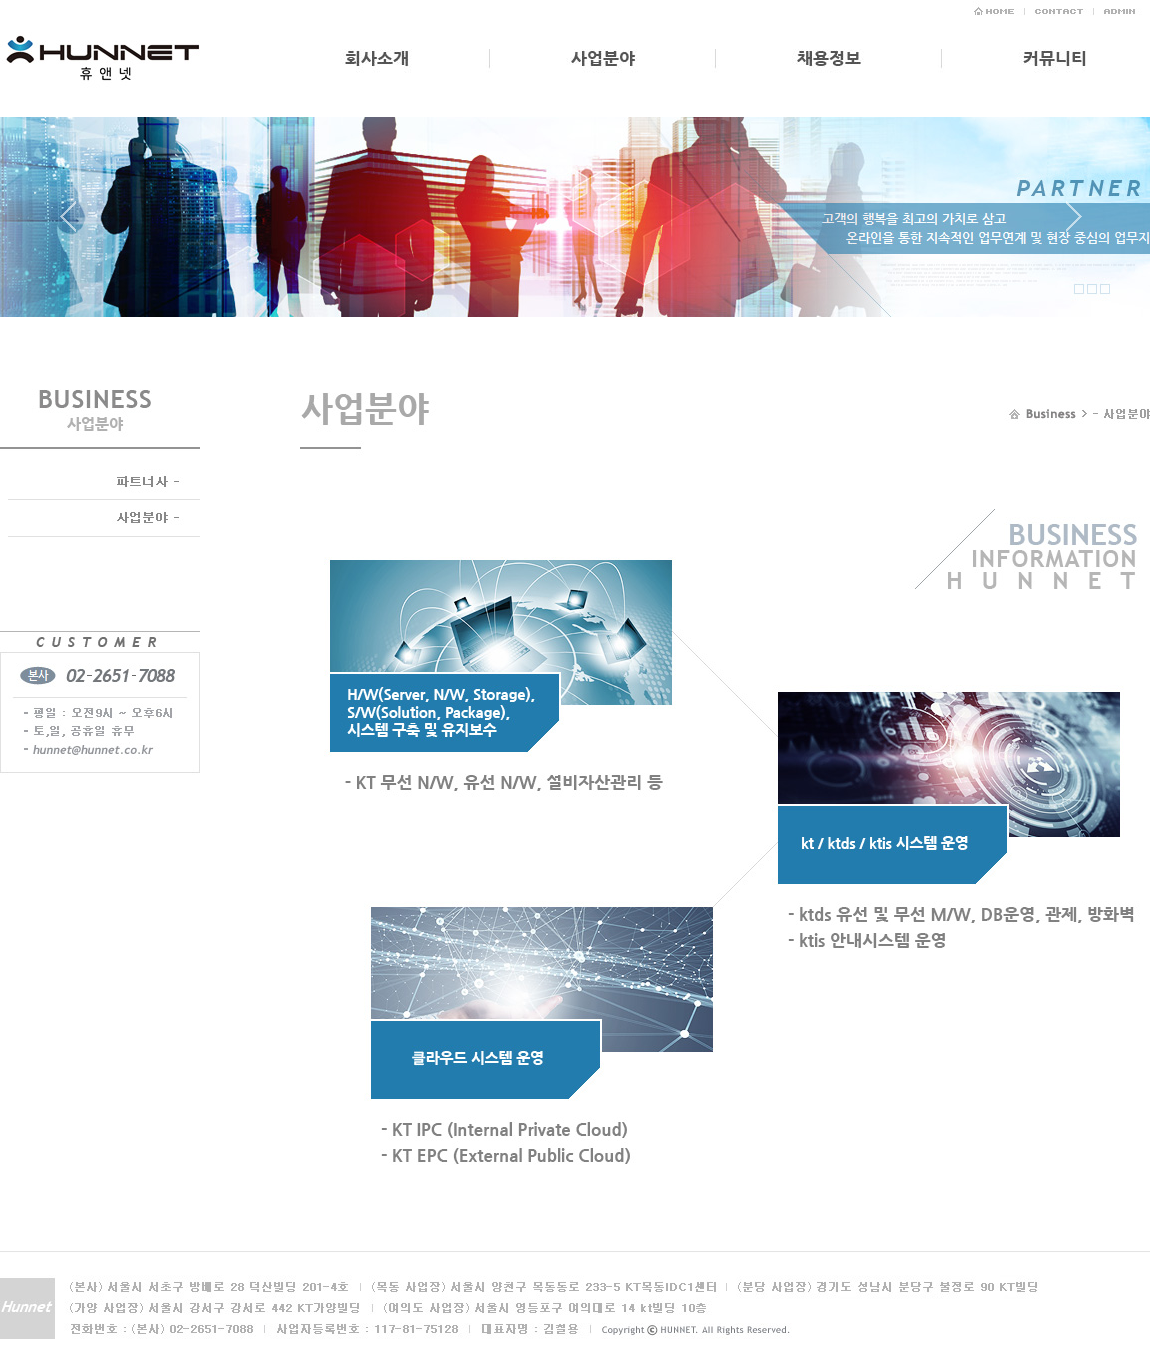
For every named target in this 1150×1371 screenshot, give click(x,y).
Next (1074, 224)
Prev (76, 224)
